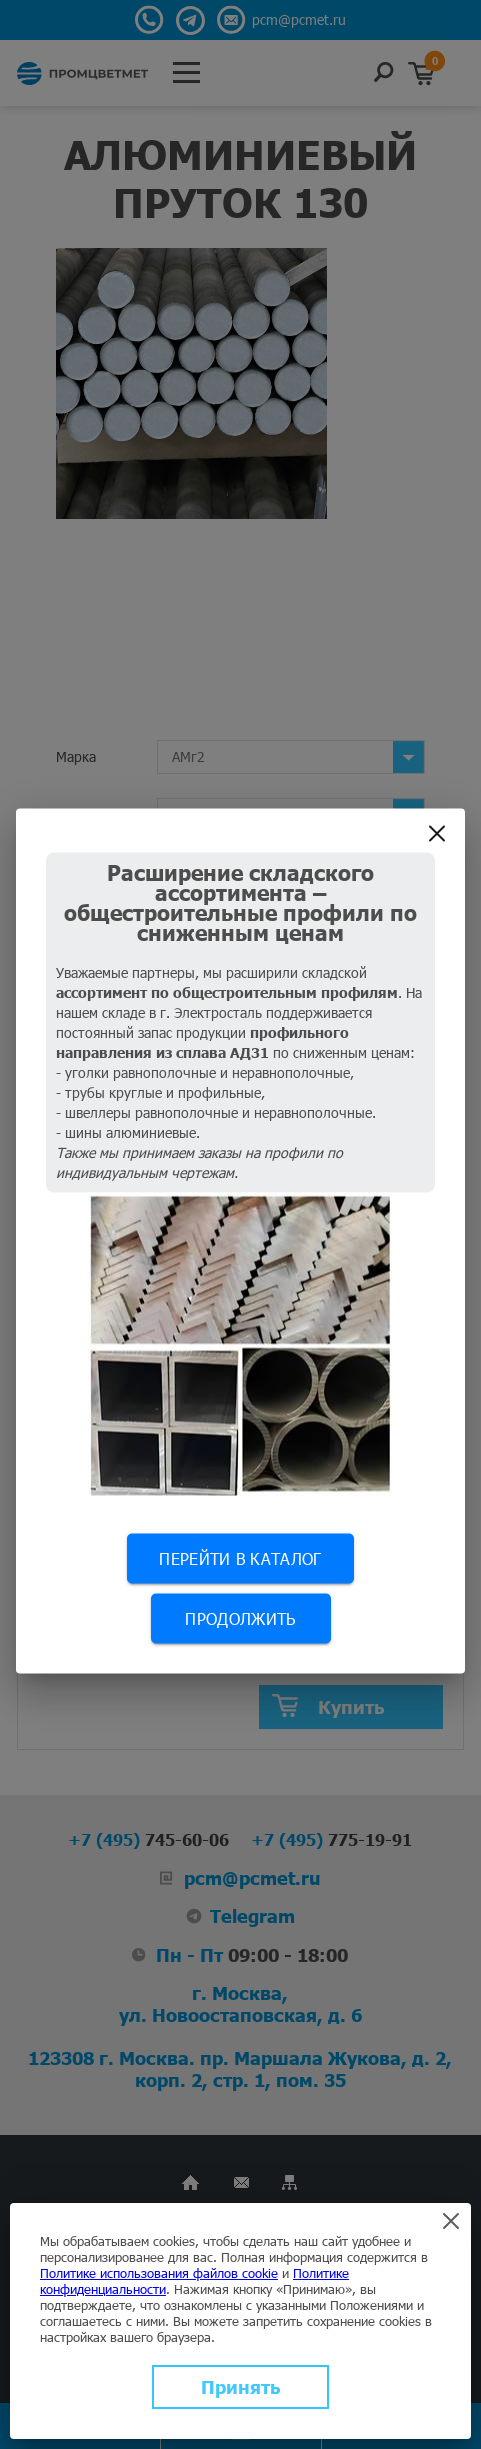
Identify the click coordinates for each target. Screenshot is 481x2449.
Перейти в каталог (240, 1557)
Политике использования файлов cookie (159, 2273)
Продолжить (240, 1617)
